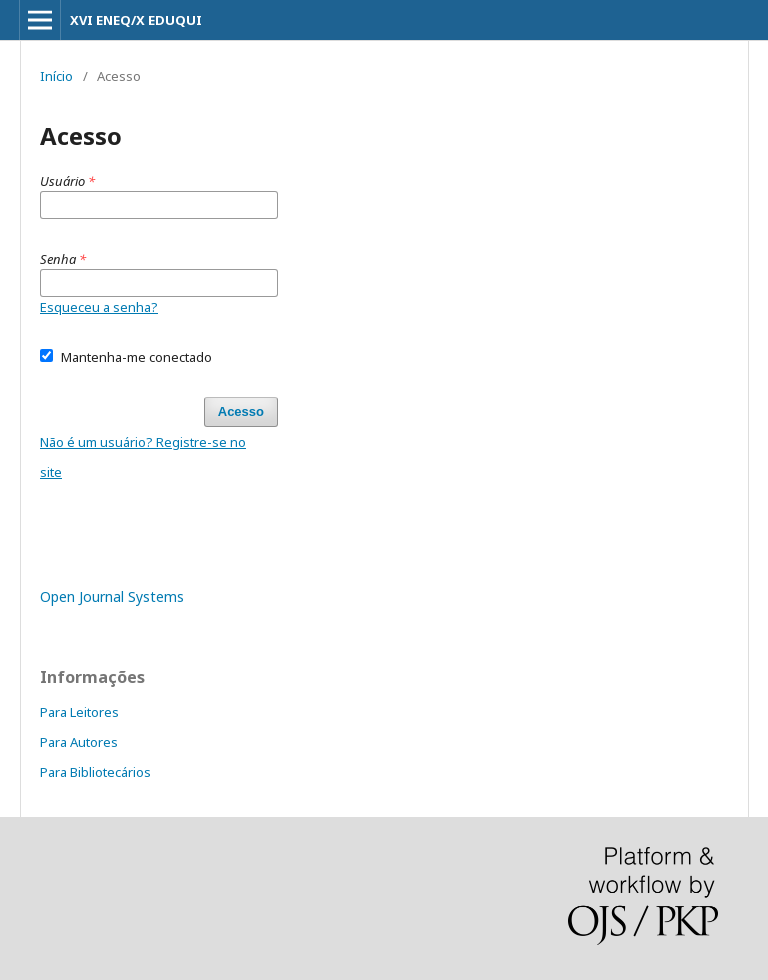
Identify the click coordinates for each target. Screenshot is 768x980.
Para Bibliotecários (95, 772)
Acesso (241, 411)
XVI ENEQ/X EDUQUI (136, 20)
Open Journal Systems (112, 596)
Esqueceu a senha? (99, 307)
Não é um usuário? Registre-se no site (143, 457)
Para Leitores (79, 712)
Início (56, 76)
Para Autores (79, 742)
